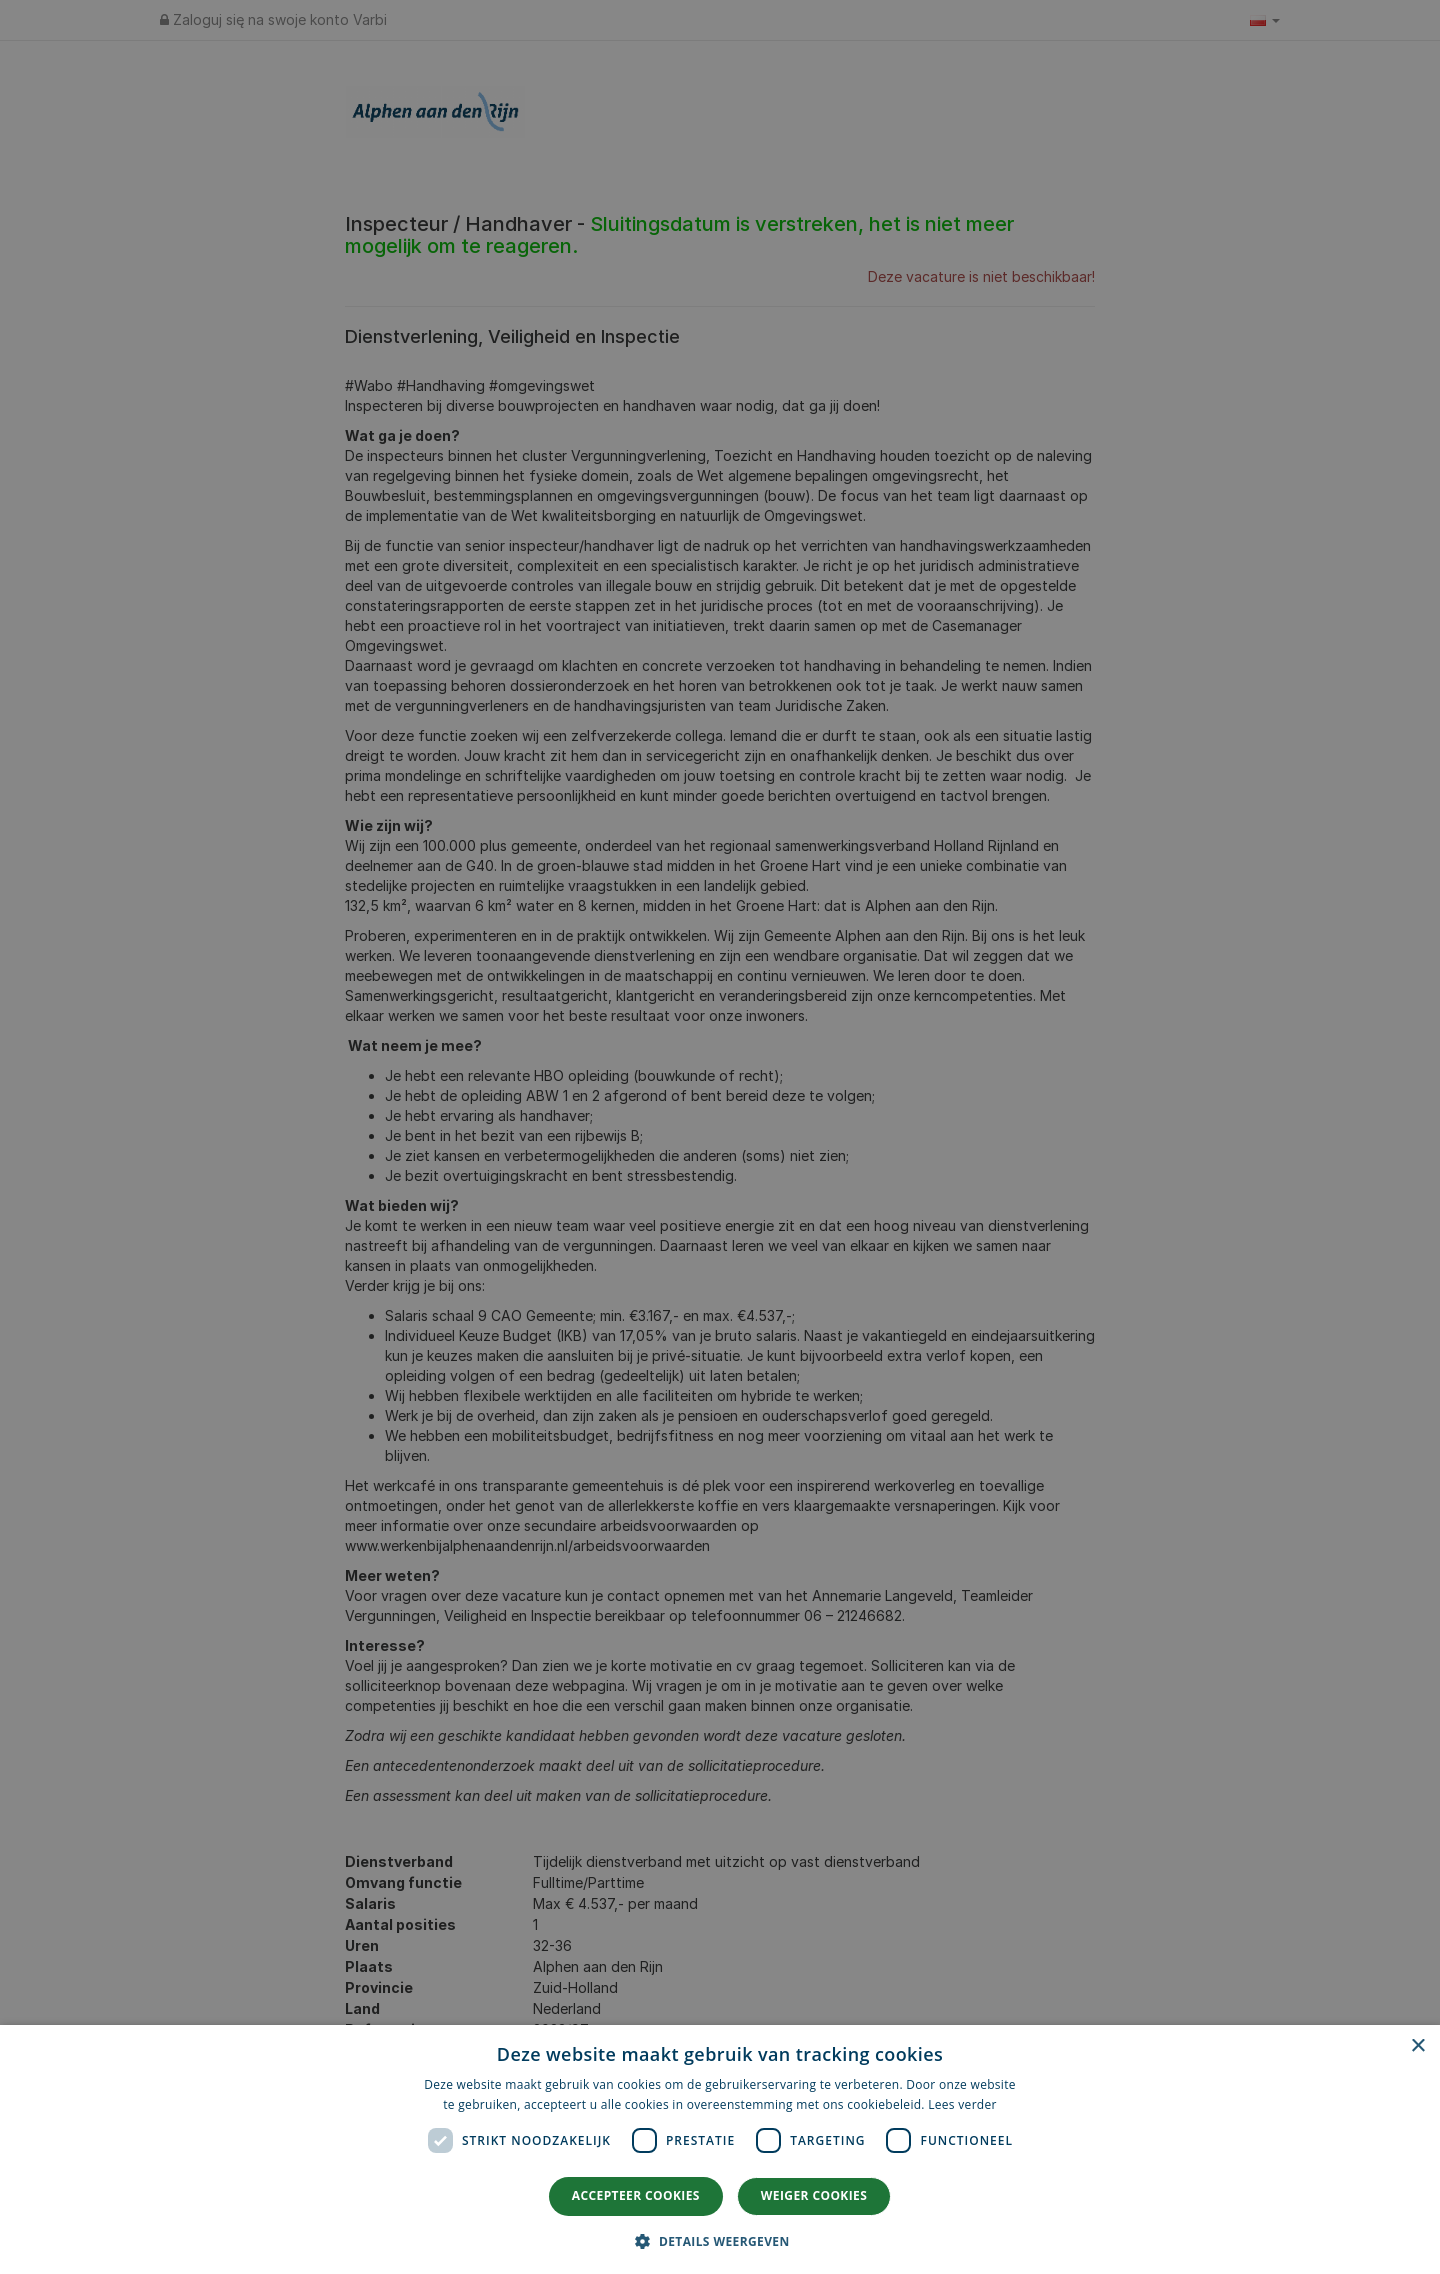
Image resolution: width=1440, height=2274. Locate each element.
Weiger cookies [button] (814, 2195)
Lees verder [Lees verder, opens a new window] (962, 2104)
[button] (719, 2240)
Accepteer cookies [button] (636, 2195)
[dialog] (720, 2149)
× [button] (1417, 2046)
